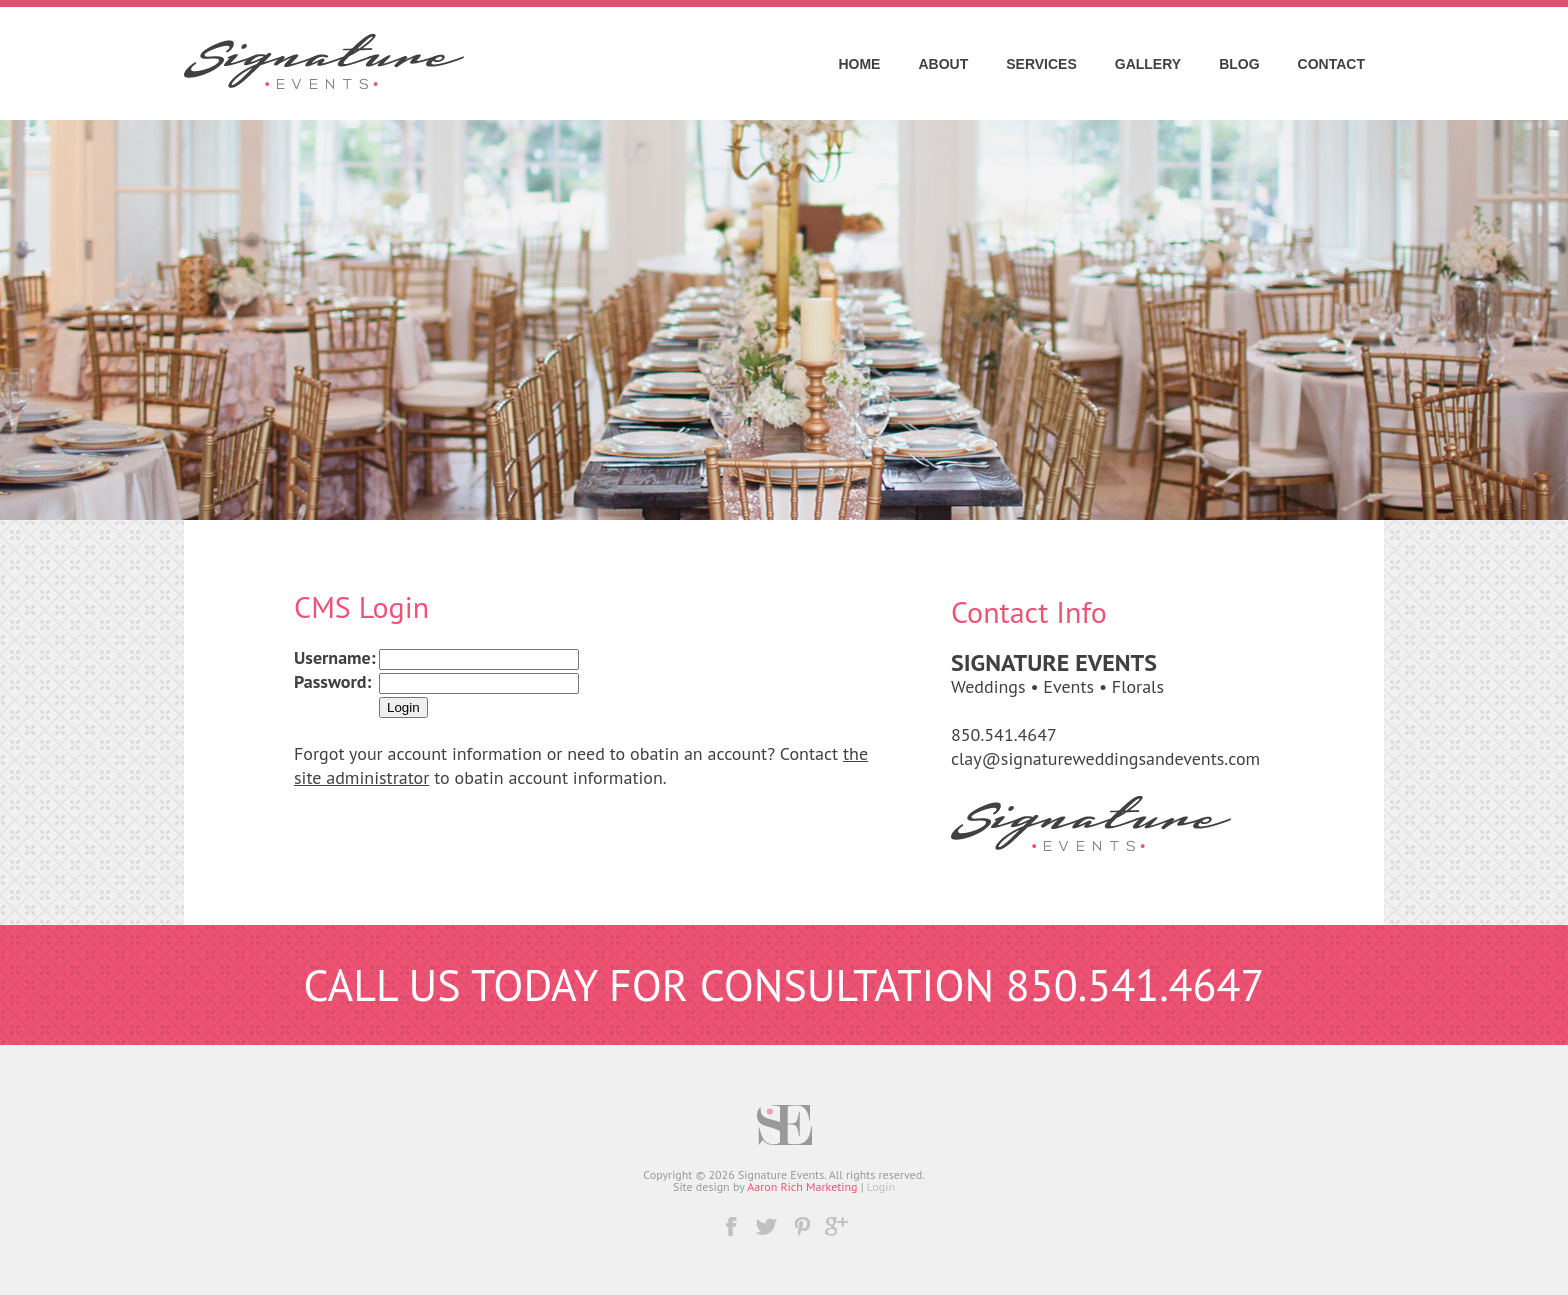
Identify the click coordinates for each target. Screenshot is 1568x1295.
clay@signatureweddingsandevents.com (1105, 758)
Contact (1331, 64)
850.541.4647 (1004, 734)
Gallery (1148, 64)
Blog (1239, 64)
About (943, 64)
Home (859, 64)
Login (881, 1186)
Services (1041, 64)
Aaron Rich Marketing (802, 1186)
